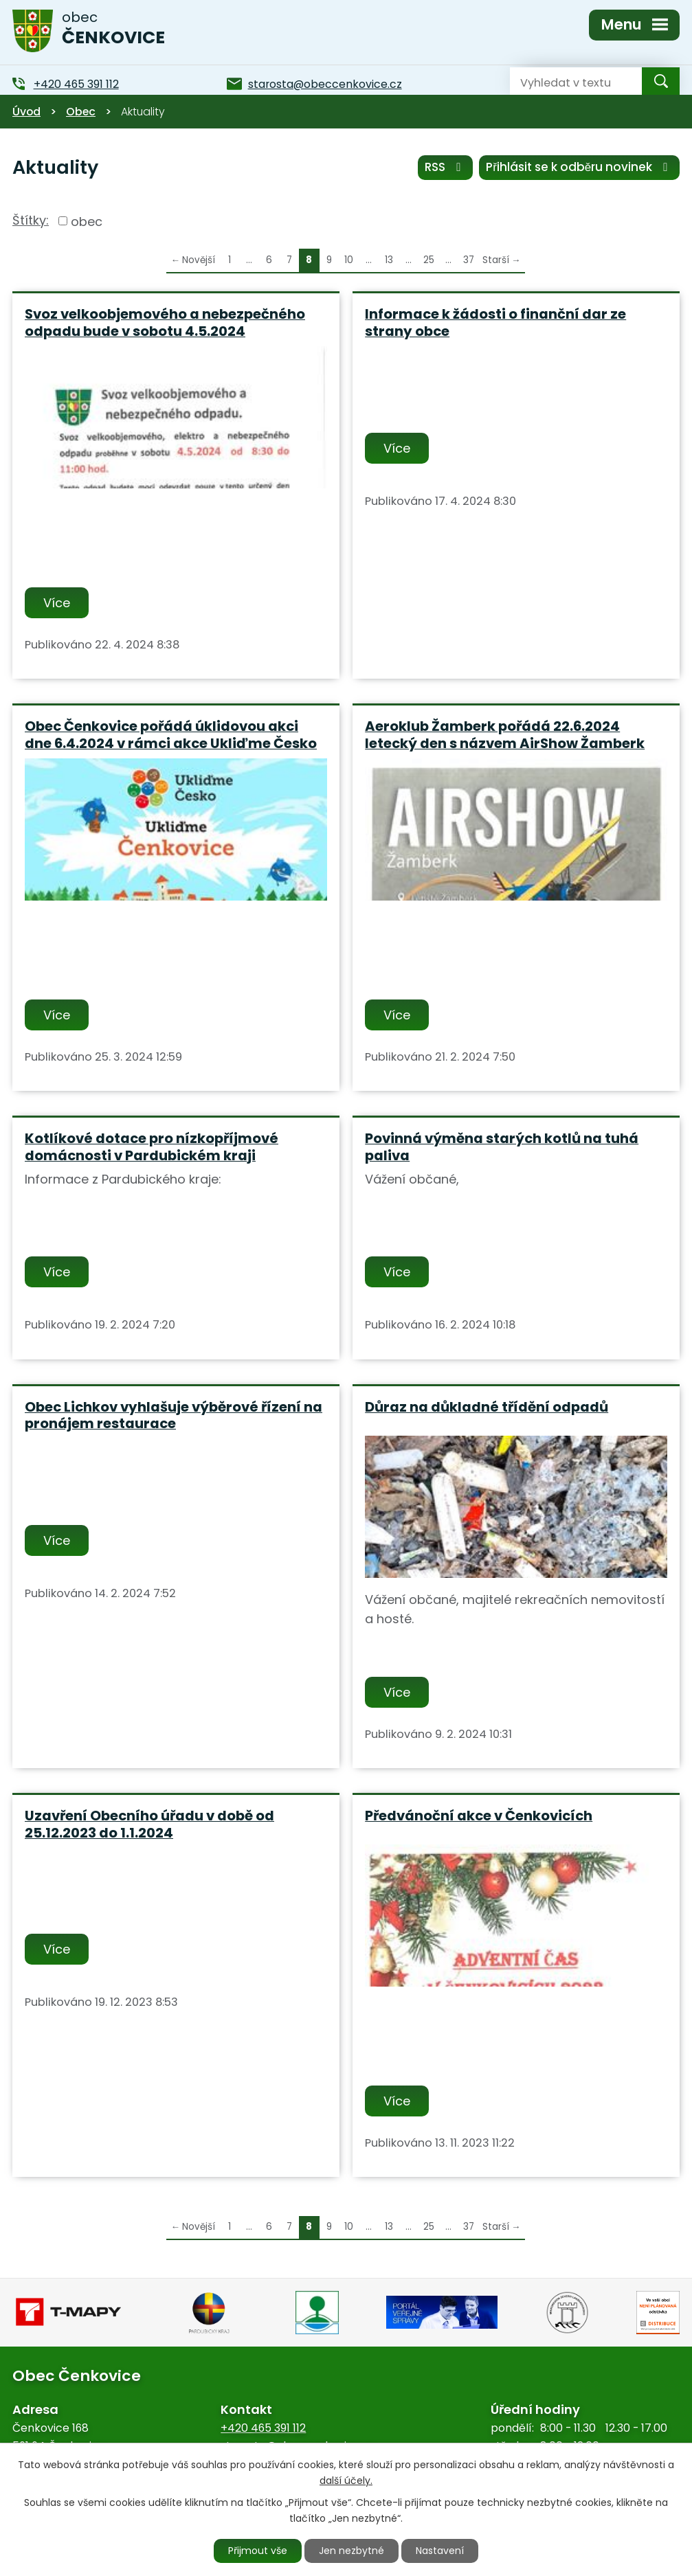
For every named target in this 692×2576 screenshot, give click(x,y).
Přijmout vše (257, 2550)
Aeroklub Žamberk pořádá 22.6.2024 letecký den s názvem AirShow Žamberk (505, 734)
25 (428, 260)
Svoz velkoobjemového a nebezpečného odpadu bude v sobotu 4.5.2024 (165, 322)
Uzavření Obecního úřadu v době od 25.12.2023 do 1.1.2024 (149, 1824)
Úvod (26, 112)
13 (389, 260)
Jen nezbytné (351, 2550)
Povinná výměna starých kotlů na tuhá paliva (501, 1147)
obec (86, 220)
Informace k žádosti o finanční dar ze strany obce (495, 322)
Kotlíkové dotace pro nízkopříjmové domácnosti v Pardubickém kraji (151, 1147)
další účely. (346, 2480)
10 (348, 260)
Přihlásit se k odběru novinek (579, 167)
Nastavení (440, 2550)
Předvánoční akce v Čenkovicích (478, 1815)
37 (468, 260)
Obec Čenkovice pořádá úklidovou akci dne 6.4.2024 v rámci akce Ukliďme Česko (171, 734)
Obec (81, 112)
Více (56, 602)
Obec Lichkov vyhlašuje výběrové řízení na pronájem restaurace (173, 1415)
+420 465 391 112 (263, 2428)
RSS (445, 167)
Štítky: (30, 220)
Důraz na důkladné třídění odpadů (486, 1406)
